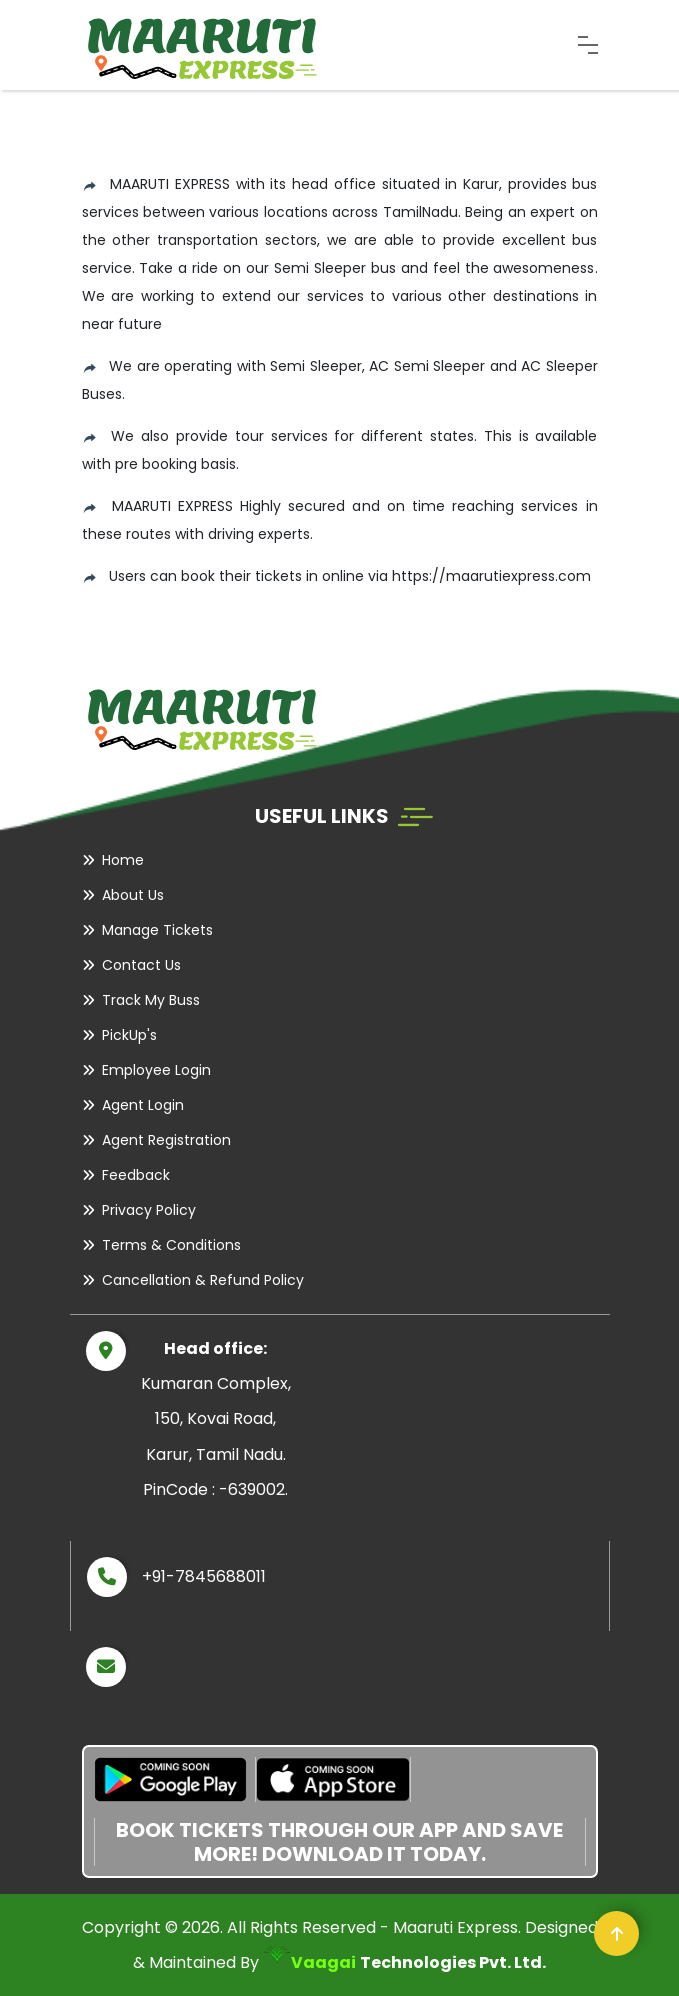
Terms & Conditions (171, 1245)
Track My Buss (151, 1000)
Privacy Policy (149, 1210)
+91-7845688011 (204, 1576)
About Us (133, 895)
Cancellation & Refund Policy (203, 1280)
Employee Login (156, 1070)
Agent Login (143, 1105)
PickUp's (129, 1035)
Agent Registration (166, 1140)
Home (123, 860)
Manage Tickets (157, 930)
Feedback (136, 1175)
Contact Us (141, 965)
